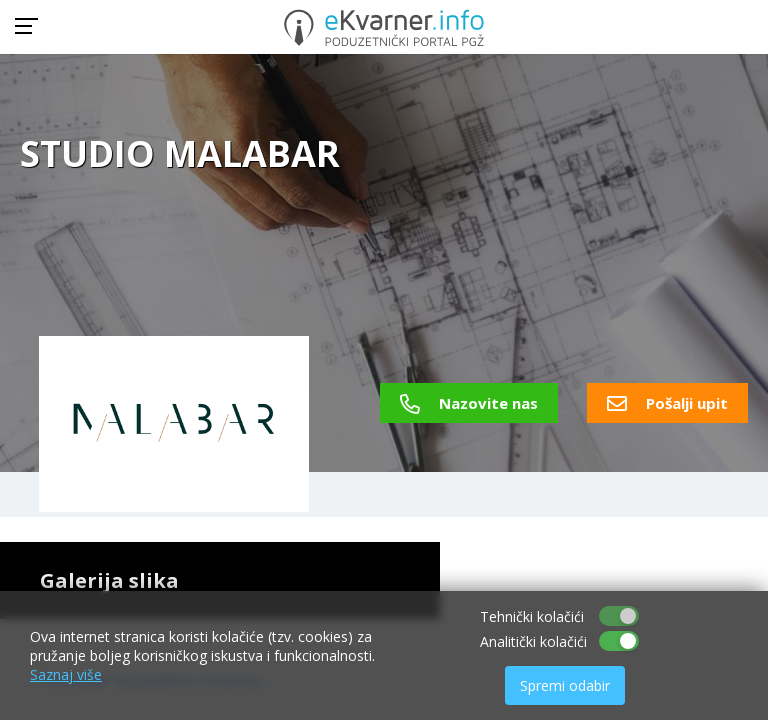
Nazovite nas (469, 403)
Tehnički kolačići (532, 616)
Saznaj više (66, 674)
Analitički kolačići (533, 641)
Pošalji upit (667, 403)
